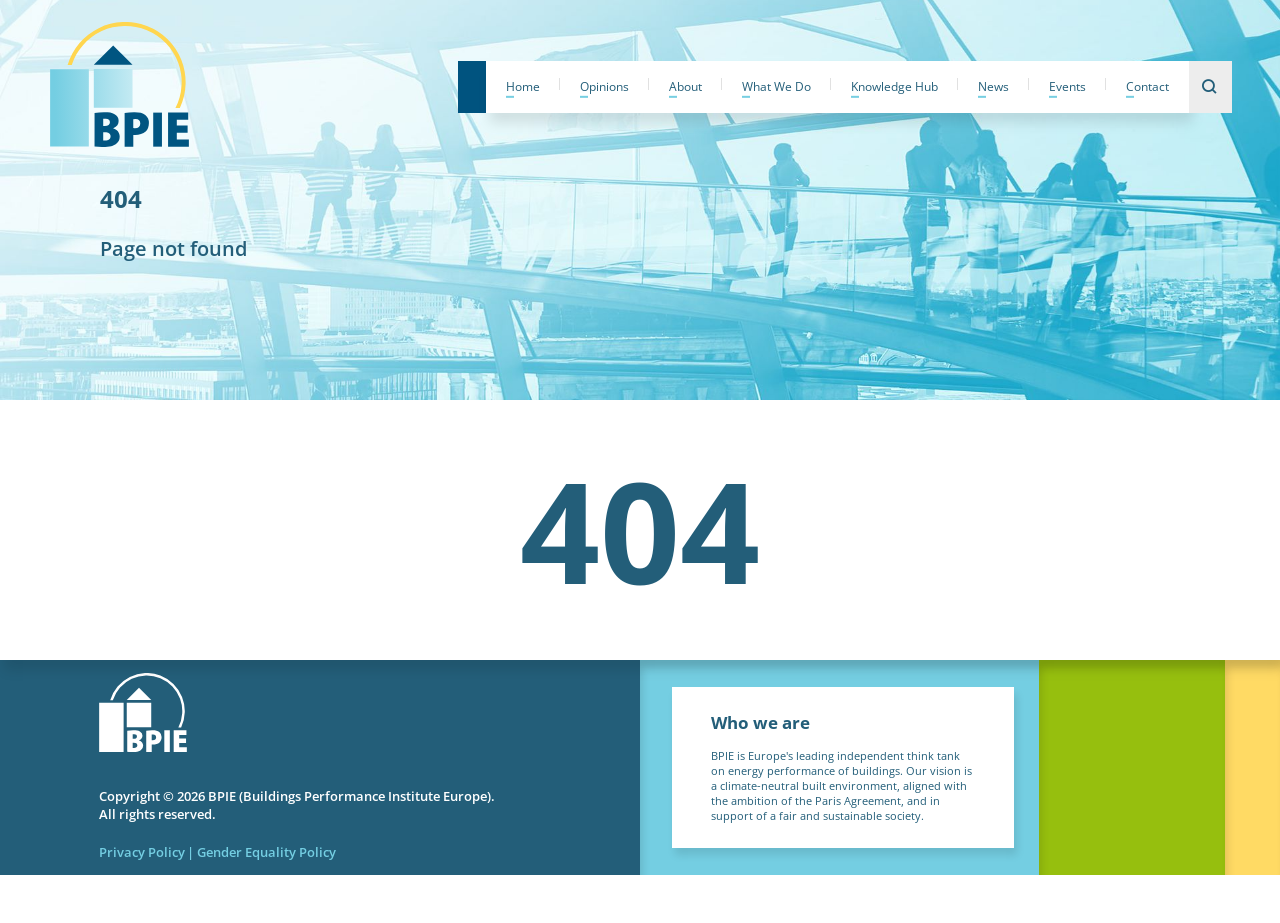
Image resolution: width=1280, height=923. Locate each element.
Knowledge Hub (894, 87)
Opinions (604, 87)
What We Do (776, 87)
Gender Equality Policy (266, 852)
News (993, 87)
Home (523, 87)
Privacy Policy (142, 852)
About (685, 87)
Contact (1147, 87)
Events (1067, 87)
